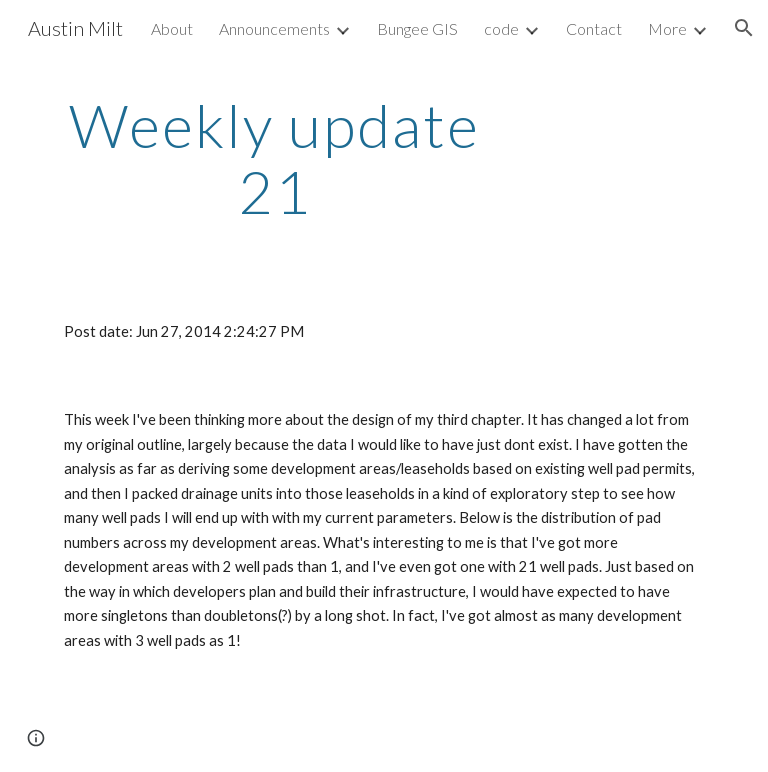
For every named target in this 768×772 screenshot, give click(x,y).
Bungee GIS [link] (417, 28)
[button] (744, 28)
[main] (274, 158)
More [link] (667, 28)
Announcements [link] (274, 28)
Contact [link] (594, 28)
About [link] (172, 28)
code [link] (501, 28)
